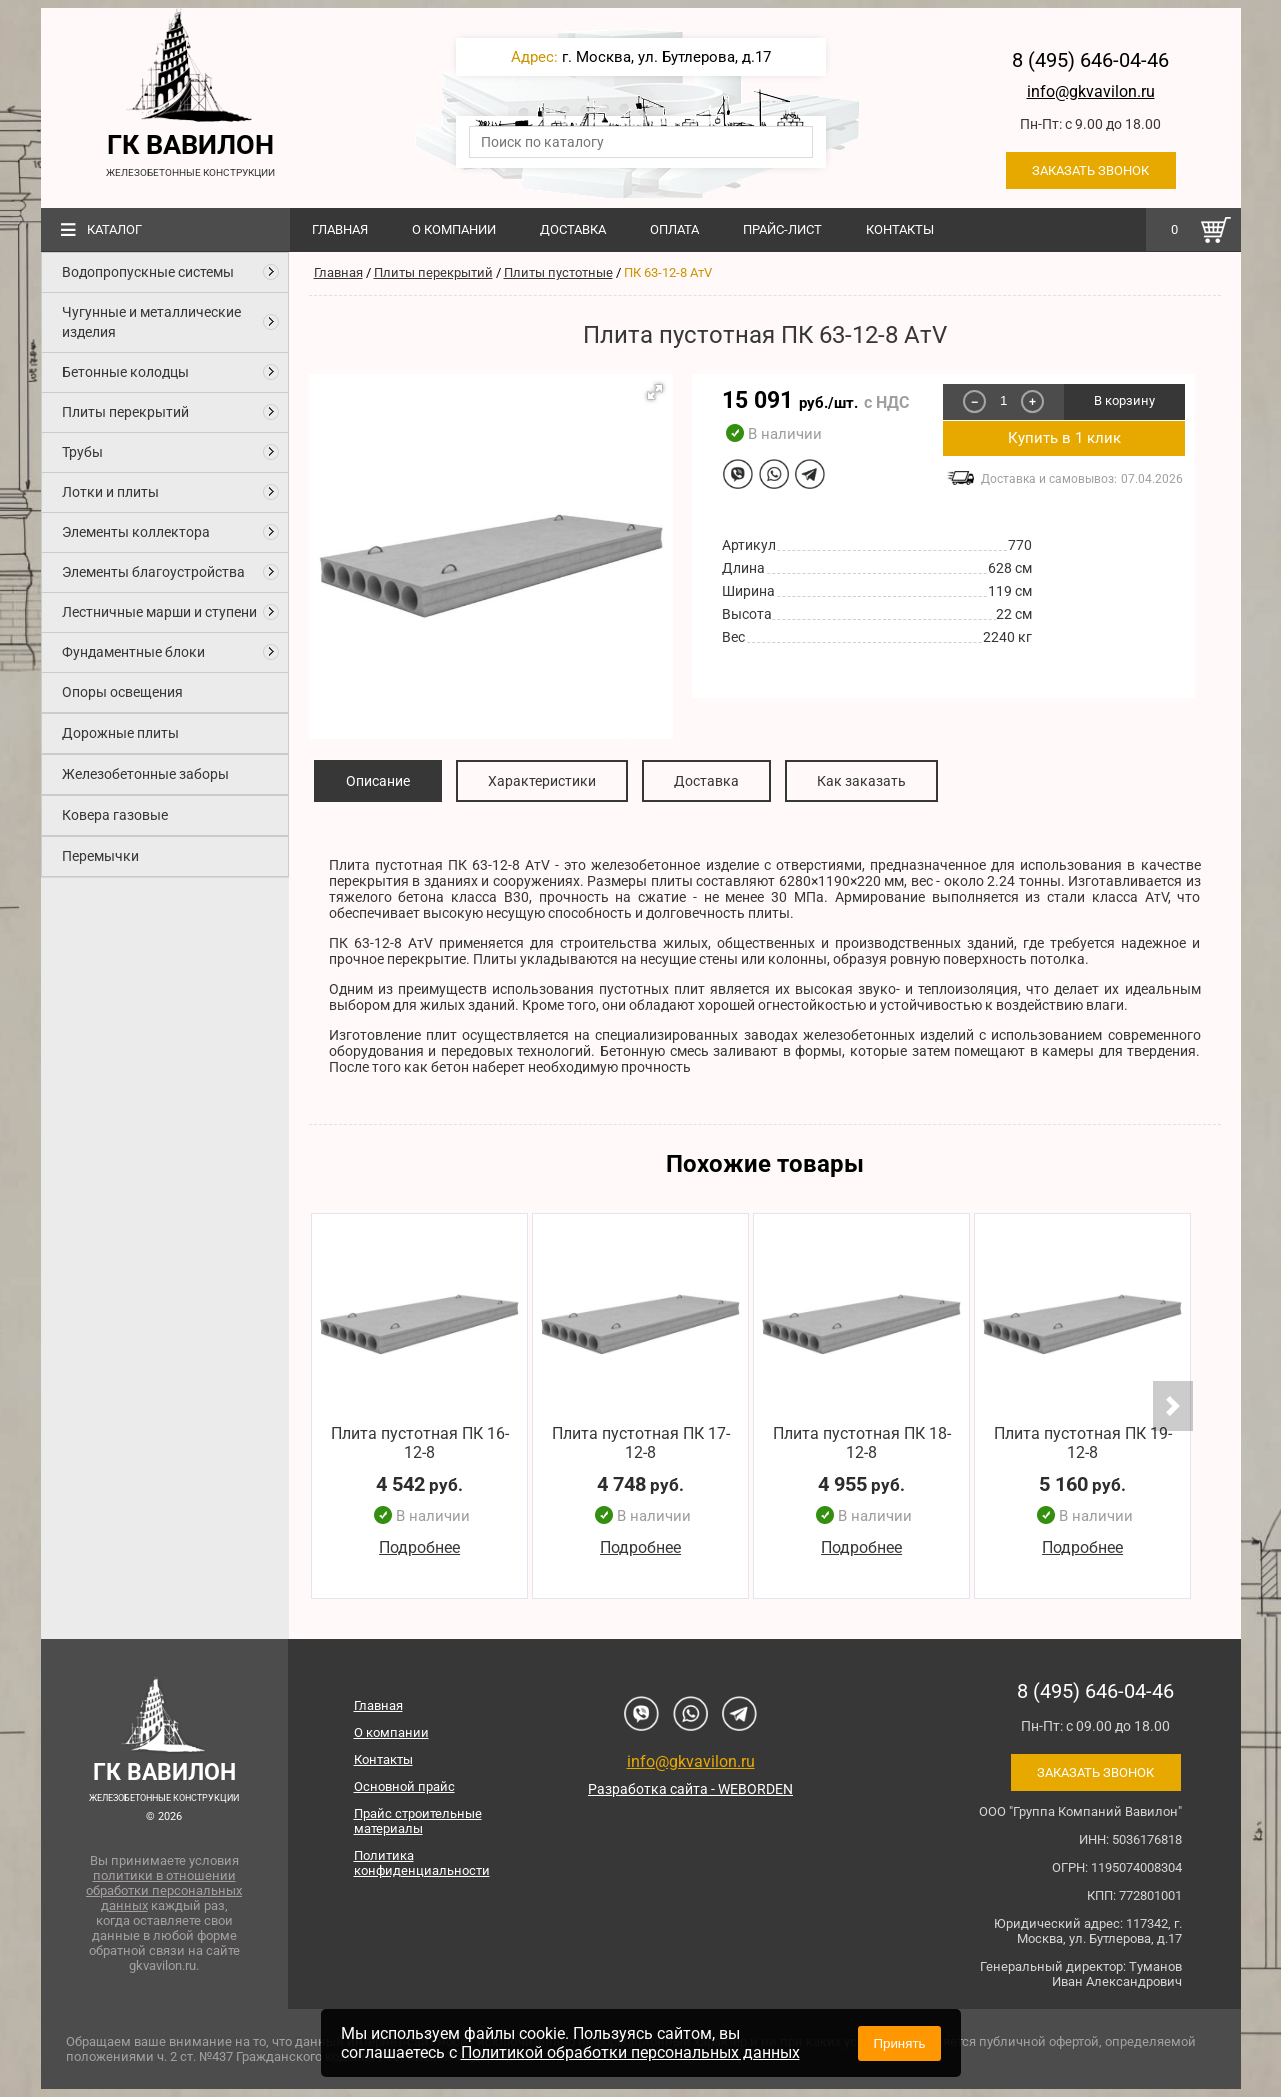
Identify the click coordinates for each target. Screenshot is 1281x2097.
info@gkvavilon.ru (1091, 91)
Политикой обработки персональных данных (630, 2052)
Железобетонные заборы (145, 774)
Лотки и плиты (110, 492)
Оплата (674, 229)
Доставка (573, 229)
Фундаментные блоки (133, 652)
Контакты (900, 229)
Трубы (82, 452)
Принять (899, 2043)
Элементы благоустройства (153, 572)
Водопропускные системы (148, 272)
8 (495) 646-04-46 (1090, 60)
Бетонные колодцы (125, 372)
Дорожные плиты (120, 733)
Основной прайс (404, 1786)
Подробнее (419, 1548)
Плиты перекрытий (125, 412)
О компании (454, 229)
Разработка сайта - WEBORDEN (690, 1789)
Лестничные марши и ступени (159, 612)
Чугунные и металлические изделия (151, 322)
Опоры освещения (122, 692)
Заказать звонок (1090, 170)
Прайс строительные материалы (418, 1821)
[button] (655, 392)
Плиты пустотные (558, 272)
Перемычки (100, 856)
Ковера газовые (115, 815)
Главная (340, 229)
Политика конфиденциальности (422, 1863)
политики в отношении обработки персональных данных (164, 1890)
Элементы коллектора (136, 532)
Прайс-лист (782, 229)
